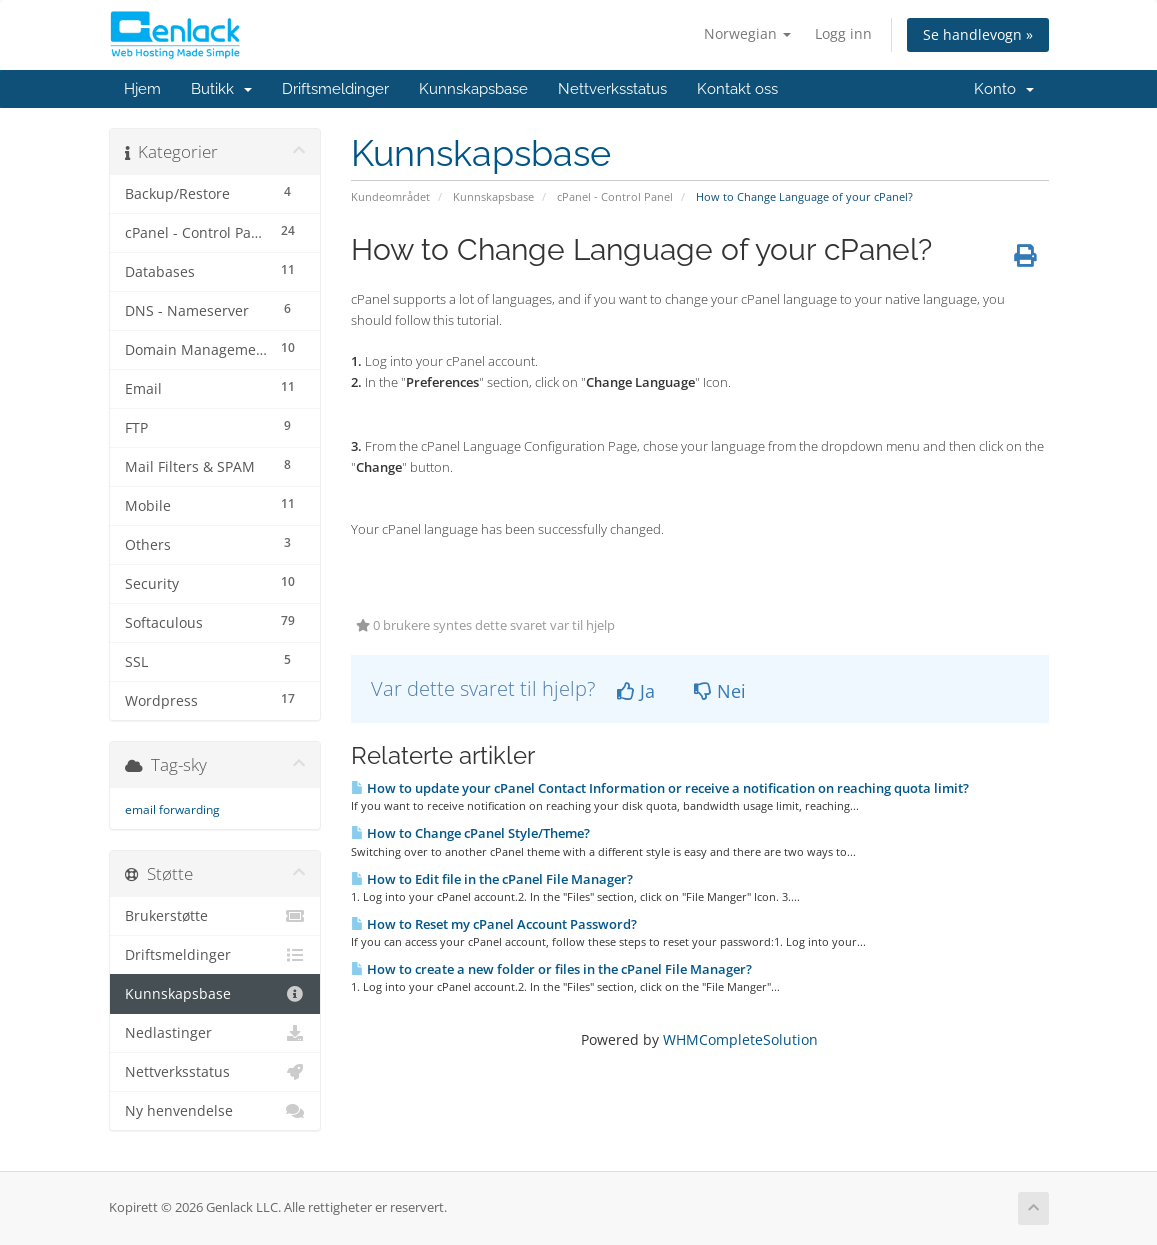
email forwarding (172, 809)
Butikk (221, 89)
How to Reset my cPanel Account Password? (494, 924)
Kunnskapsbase (473, 89)
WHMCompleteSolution (740, 1039)
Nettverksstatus (612, 89)
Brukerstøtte (215, 916)
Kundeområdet (390, 196)
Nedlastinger (215, 1033)
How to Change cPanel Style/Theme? (470, 833)
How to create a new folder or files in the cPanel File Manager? (551, 969)
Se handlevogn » (978, 34)
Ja (636, 691)
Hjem (142, 89)
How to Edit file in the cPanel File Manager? (492, 879)
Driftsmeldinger (335, 89)
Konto (1004, 89)
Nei (720, 691)
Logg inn (843, 33)
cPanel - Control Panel (615, 196)
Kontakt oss (737, 89)
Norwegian (747, 33)
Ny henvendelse (215, 1111)
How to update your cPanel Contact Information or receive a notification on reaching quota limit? (660, 788)
